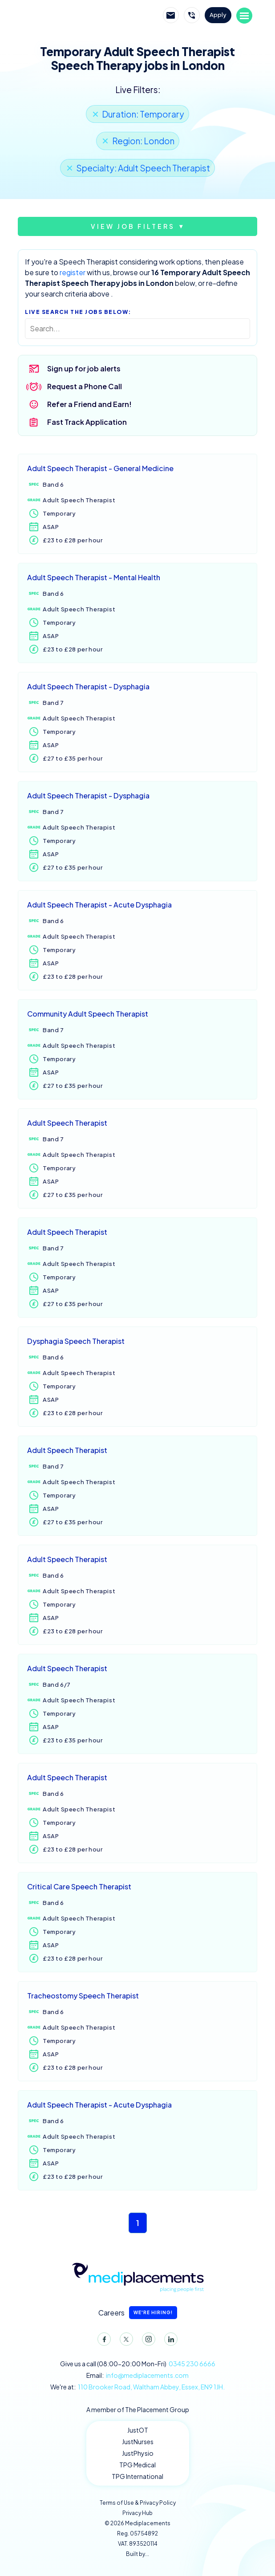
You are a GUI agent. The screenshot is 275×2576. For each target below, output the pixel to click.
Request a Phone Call (84, 386)
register (72, 272)
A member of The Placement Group (137, 2409)
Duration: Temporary (143, 114)
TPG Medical (137, 2465)
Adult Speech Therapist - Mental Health (93, 577)
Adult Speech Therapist (67, 1122)
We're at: (137, 2387)
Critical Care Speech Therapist (79, 1886)
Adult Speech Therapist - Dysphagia (88, 686)
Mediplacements (70, 15)
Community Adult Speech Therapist (87, 1013)
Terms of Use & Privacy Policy (138, 2502)
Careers (137, 2312)
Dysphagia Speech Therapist (76, 1341)
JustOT (137, 2430)
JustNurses (138, 2442)
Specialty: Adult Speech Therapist (143, 168)
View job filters (133, 226)
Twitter (124, 2341)
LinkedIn (169, 2341)
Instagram (147, 2341)
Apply (218, 14)
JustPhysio (138, 2453)
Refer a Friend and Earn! (89, 404)
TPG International (137, 2476)
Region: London (143, 140)
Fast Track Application (87, 422)
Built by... (137, 2554)
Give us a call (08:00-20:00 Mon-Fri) (137, 2363)
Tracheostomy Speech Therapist (83, 1995)
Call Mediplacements (192, 15)
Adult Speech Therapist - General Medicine (100, 468)
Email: (137, 2375)
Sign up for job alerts (84, 368)
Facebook (102, 2341)
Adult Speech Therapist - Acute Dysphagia (99, 904)
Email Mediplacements (171, 15)
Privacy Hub (137, 2513)
